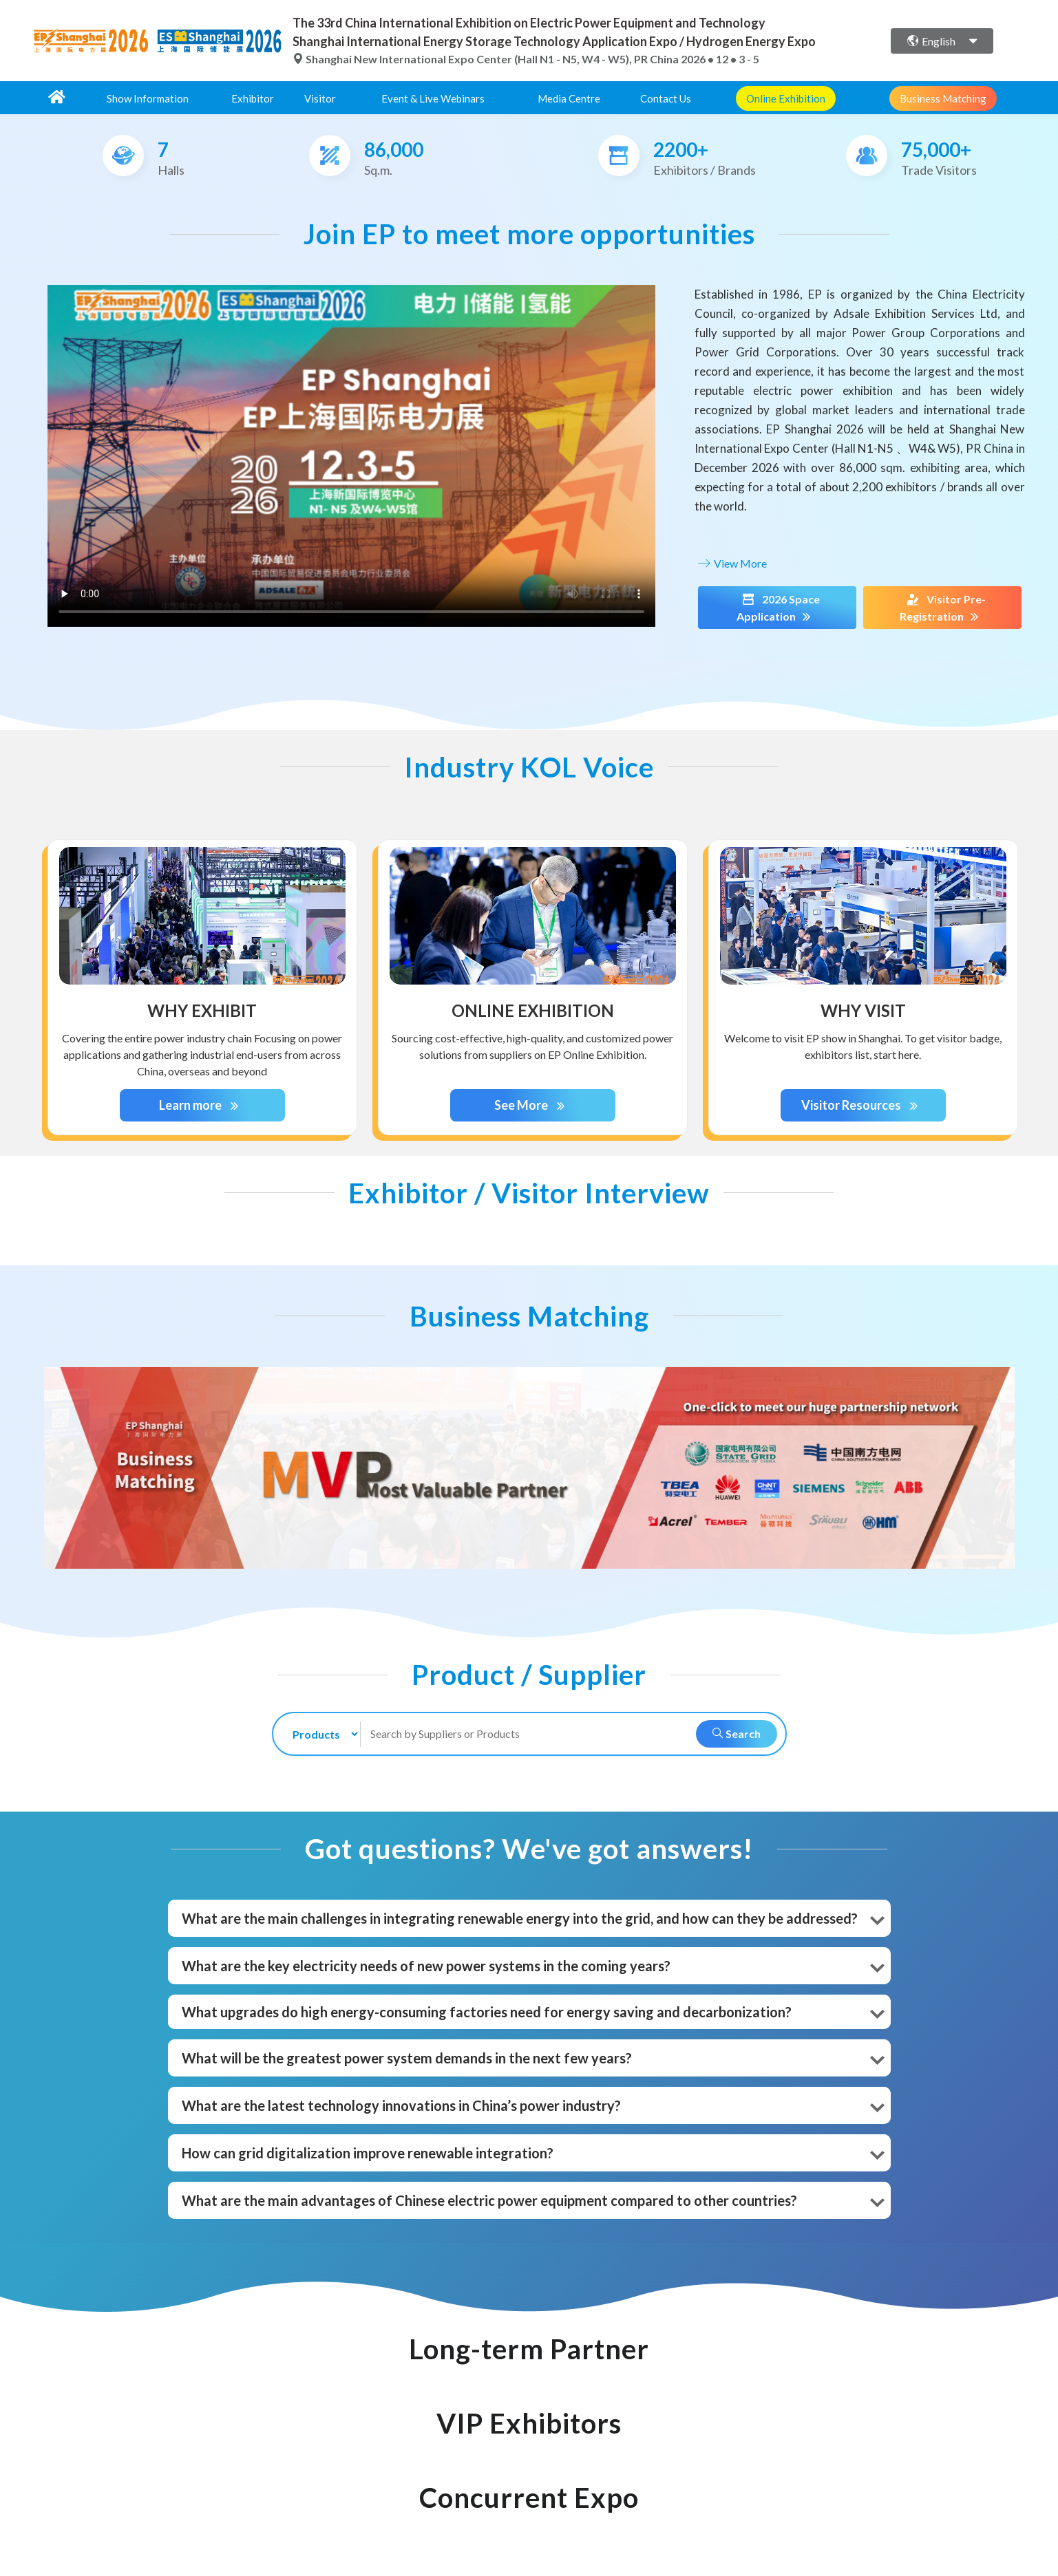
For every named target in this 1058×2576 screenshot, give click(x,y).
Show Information (148, 98)
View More (731, 563)
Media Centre (569, 98)
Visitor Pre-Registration (942, 607)
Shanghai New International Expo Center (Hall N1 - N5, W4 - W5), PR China (487, 58)
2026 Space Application (777, 607)
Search (736, 1733)
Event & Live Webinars (433, 98)
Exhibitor (252, 98)
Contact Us (665, 98)
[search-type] (320, 1734)
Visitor (320, 98)
